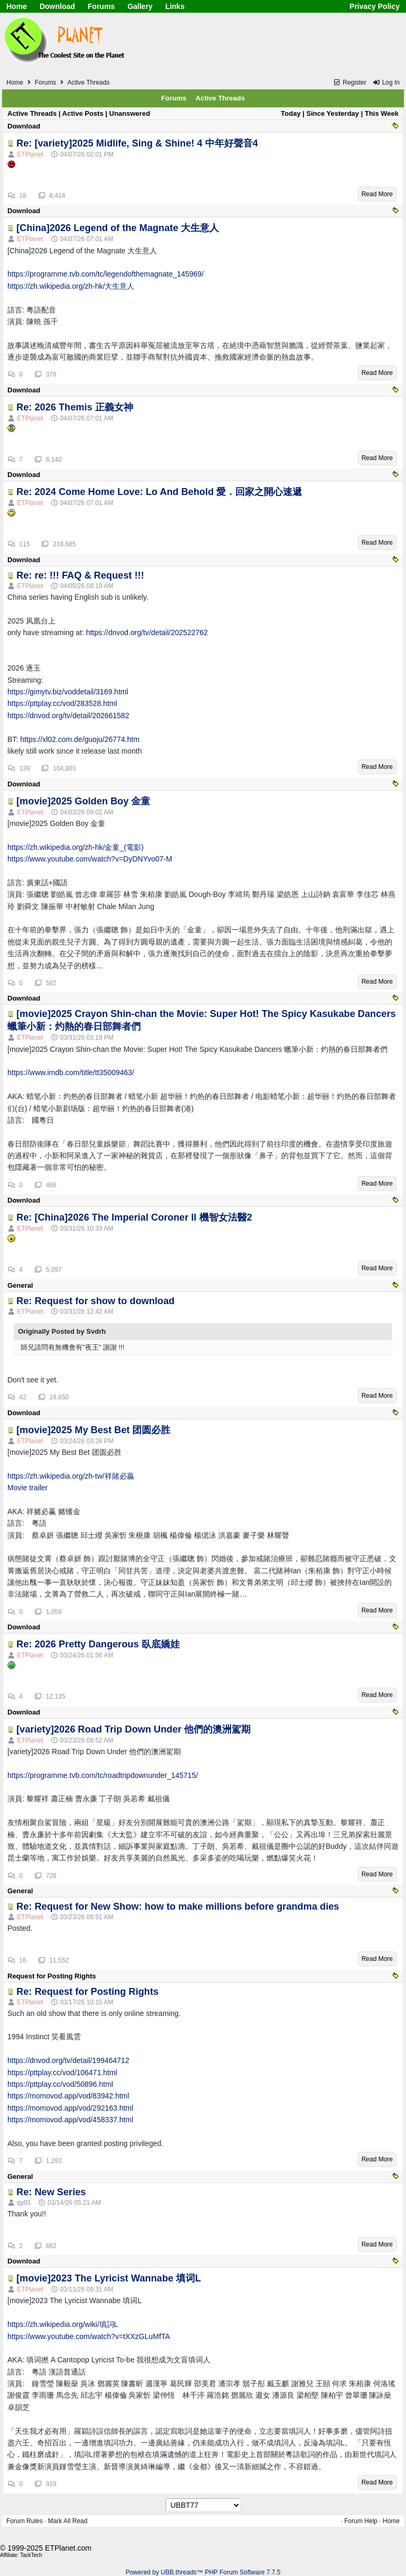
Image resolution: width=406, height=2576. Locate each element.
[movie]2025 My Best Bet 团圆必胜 (93, 1430)
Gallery (139, 6)
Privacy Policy (374, 6)
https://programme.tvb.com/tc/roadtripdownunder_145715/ (102, 1775)
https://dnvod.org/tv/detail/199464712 (68, 2060)
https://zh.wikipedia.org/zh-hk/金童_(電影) (75, 847)
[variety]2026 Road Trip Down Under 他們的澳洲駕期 (133, 1729)
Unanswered (129, 113)
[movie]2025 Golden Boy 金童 (83, 801)
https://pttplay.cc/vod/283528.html (62, 703)
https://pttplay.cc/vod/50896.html (60, 2084)
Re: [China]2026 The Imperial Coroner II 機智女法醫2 (134, 1217)
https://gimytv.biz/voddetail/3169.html (67, 691)
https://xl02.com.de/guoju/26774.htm (80, 739)
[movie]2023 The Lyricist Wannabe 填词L (108, 2278)
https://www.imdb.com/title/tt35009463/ (70, 1072)
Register (349, 82)
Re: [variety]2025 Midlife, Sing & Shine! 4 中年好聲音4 (137, 143)
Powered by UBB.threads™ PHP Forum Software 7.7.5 (202, 2572)
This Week (382, 113)
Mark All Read (68, 2521)
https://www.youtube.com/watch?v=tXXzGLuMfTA (88, 2336)
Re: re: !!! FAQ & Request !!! (80, 575)
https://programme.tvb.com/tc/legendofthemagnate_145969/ (105, 274)
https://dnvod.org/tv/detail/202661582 (68, 715)
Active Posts (83, 113)
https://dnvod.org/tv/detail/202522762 (147, 632)
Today (290, 113)
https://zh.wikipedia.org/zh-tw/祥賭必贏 (70, 1476)
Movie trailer (27, 1487)
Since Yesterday (333, 113)
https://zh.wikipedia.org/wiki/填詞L (62, 2324)
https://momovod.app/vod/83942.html (68, 2096)
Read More (377, 194)
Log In (386, 82)
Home (16, 6)
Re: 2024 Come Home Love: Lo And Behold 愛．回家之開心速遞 (159, 492)
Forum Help (360, 2521)
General (20, 1285)
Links (175, 6)
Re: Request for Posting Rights (87, 1991)
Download (57, 6)
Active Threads (220, 98)
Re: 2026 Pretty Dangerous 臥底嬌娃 (98, 1644)
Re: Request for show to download (95, 1301)
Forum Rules (24, 2521)
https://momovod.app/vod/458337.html (70, 2119)
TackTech (31, 2555)
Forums (101, 6)
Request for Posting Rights (51, 1976)
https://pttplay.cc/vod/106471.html (62, 2072)
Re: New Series (51, 2192)
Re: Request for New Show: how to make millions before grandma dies (177, 1906)
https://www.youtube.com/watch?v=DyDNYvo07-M (89, 859)
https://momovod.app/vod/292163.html (70, 2108)
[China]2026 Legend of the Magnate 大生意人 (117, 228)
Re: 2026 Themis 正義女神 (74, 407)
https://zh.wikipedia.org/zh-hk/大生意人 (70, 286)
